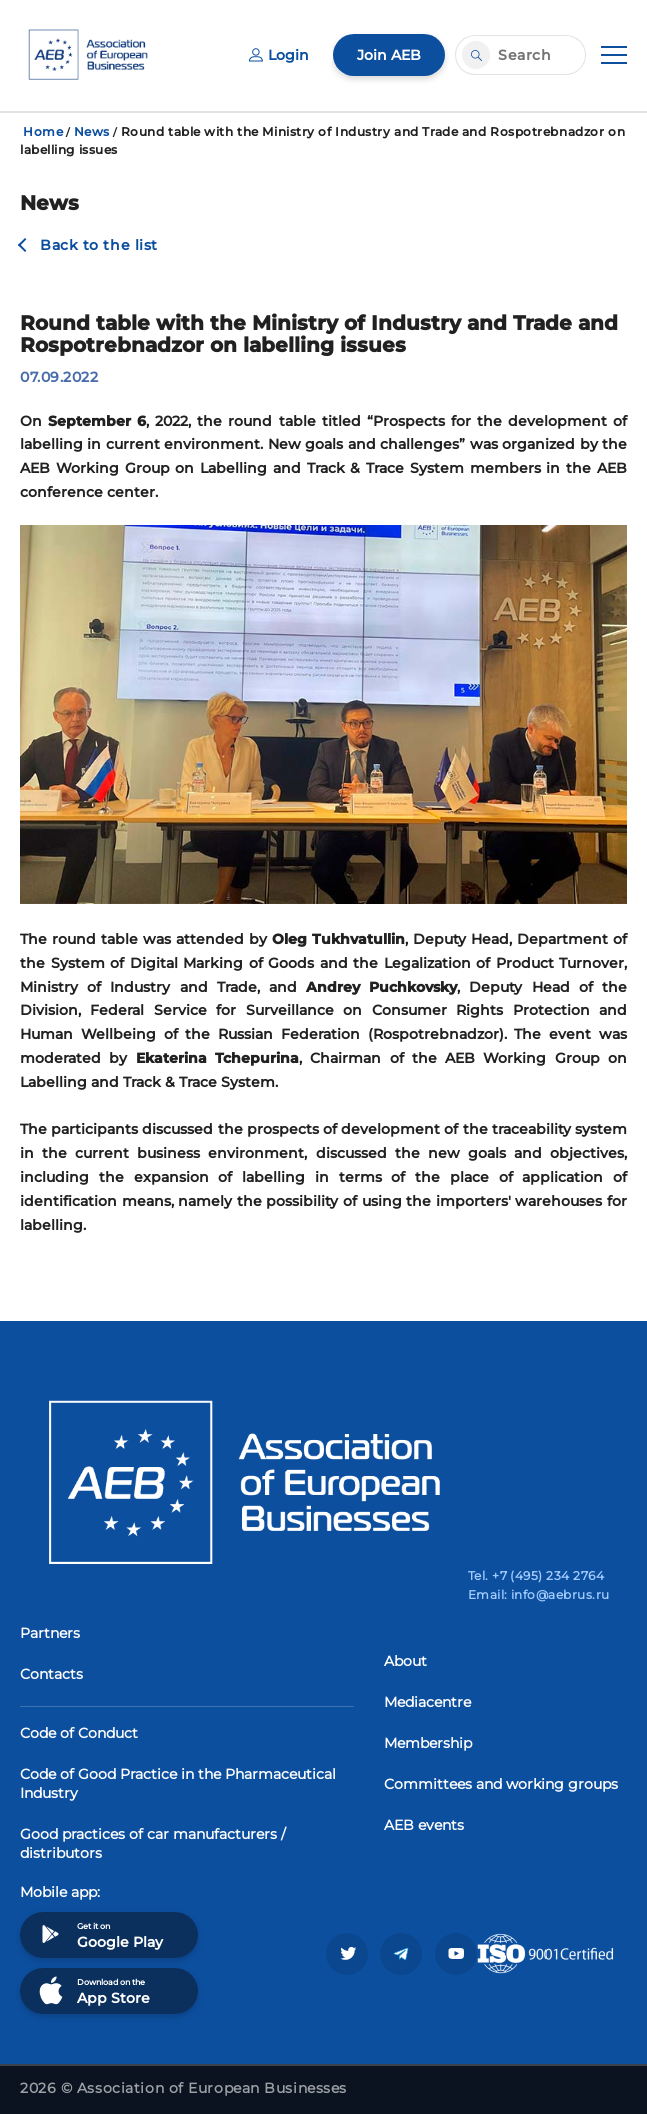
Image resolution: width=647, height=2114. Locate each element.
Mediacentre (427, 1702)
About (405, 1661)
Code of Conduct (79, 1733)
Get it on (99, 1934)
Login (279, 55)
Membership (428, 1743)
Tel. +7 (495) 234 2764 (536, 1575)
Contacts (51, 1674)
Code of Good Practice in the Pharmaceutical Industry (178, 1783)
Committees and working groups (501, 1784)
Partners (50, 1633)
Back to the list (99, 245)
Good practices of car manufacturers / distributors (153, 1843)
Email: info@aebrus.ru (539, 1594)
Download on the (92, 1990)
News (92, 131)
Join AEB (389, 55)
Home (43, 131)
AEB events (424, 1825)
